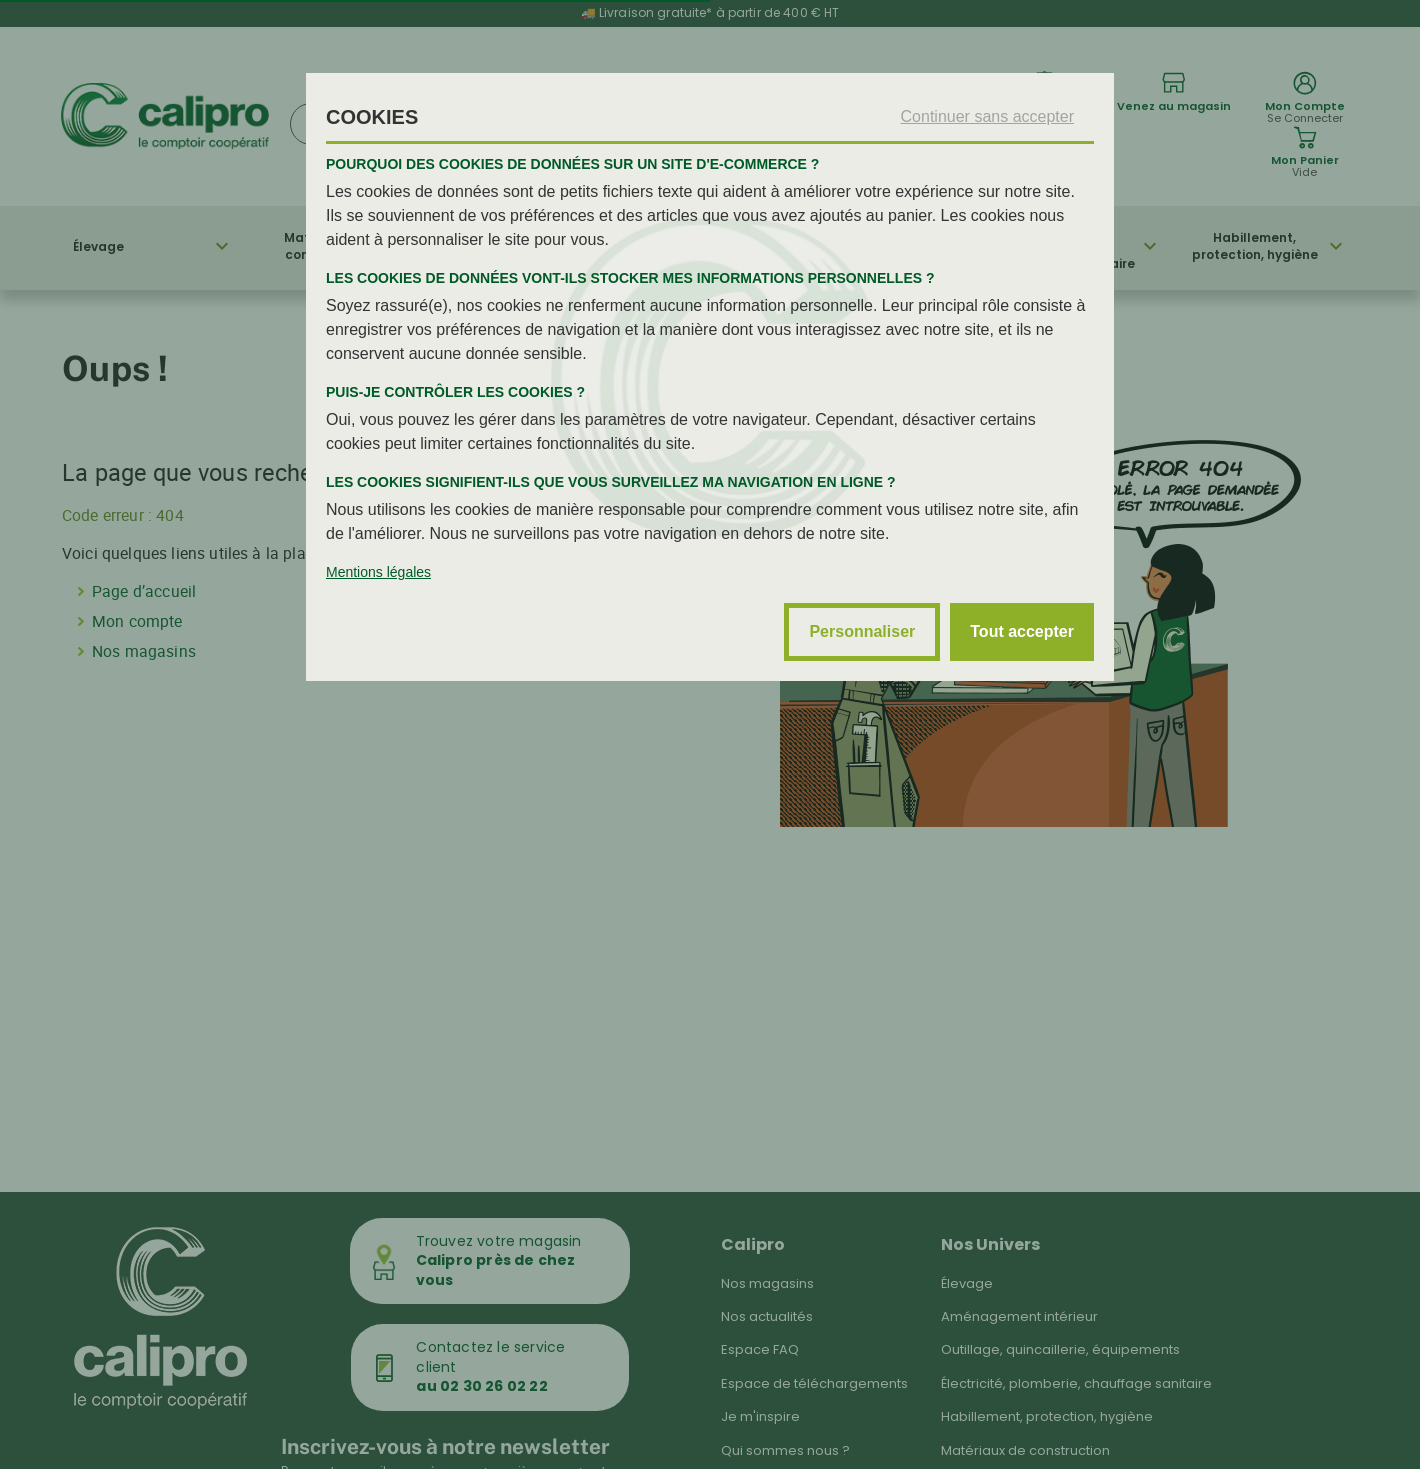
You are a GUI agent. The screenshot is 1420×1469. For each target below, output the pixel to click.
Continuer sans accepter (987, 116)
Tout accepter (1022, 631)
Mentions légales (378, 572)
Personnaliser (862, 631)
